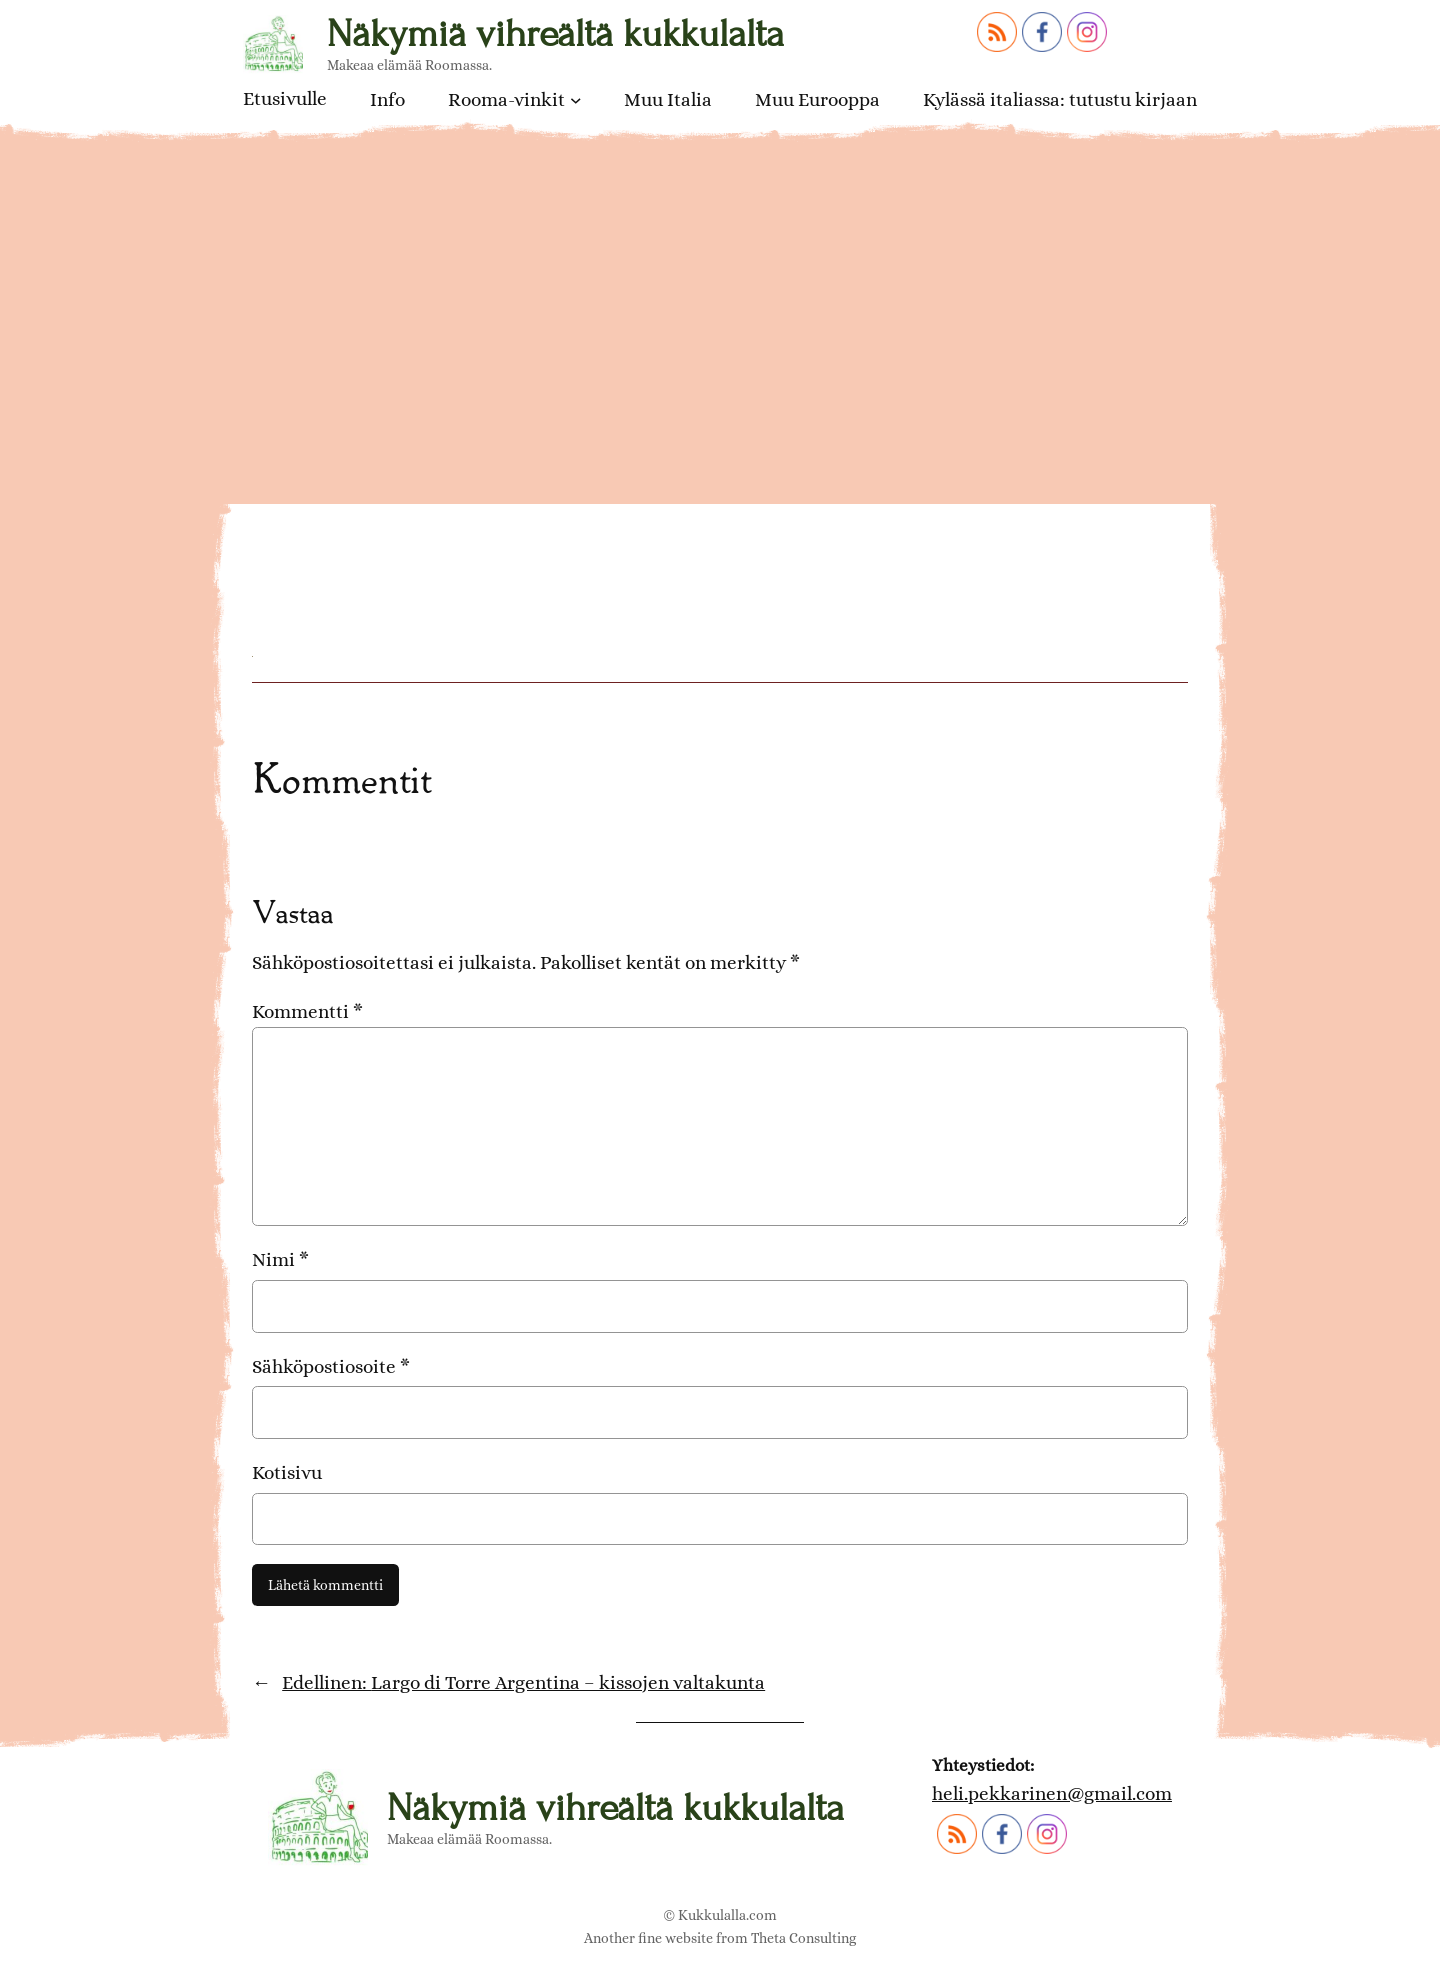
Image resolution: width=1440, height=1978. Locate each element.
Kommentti (307, 1011)
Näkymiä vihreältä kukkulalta (555, 33)
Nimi (280, 1259)
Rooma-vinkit (506, 99)
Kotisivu (287, 1472)
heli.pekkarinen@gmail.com (1052, 1793)
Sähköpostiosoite (331, 1366)
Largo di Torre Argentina (449, 493)
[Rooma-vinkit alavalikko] (576, 100)
